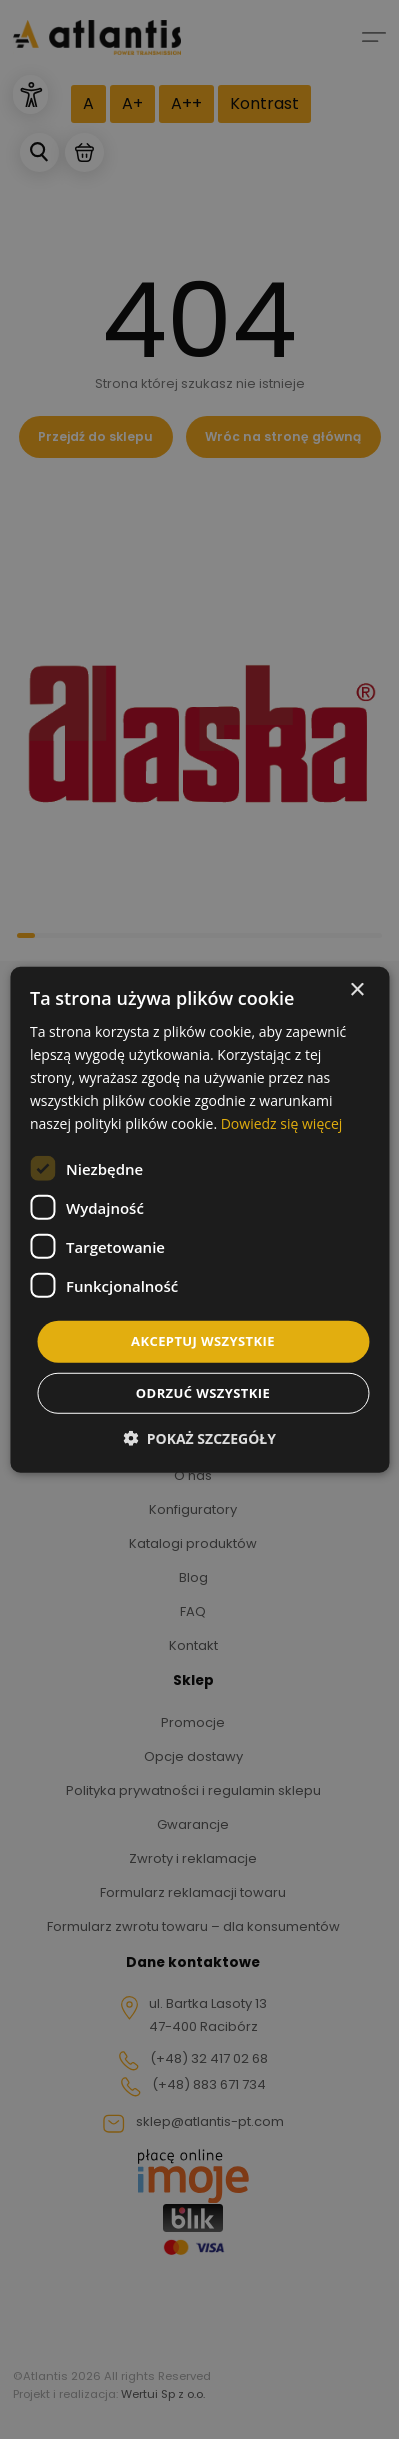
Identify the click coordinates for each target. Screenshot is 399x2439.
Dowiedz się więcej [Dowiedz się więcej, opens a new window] (282, 1123)
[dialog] (199, 1219)
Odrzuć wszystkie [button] (203, 1393)
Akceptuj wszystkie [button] (203, 1341)
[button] (199, 1438)
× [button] (356, 989)
